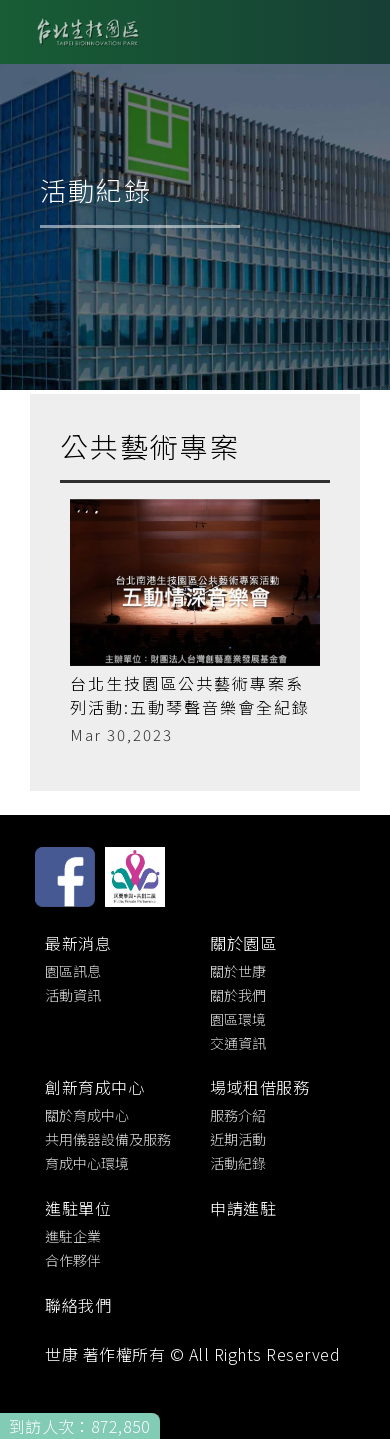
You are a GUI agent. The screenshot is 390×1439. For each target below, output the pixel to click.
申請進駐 (243, 1208)
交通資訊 (238, 1043)
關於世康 (238, 971)
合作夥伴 (73, 1260)
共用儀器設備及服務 (108, 1139)
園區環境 (238, 1019)
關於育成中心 (87, 1115)
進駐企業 (73, 1236)
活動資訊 (73, 995)
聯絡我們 (78, 1305)
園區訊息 (73, 971)
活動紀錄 (238, 1163)
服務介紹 (238, 1115)
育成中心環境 (87, 1163)
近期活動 (238, 1139)
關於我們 (238, 995)
